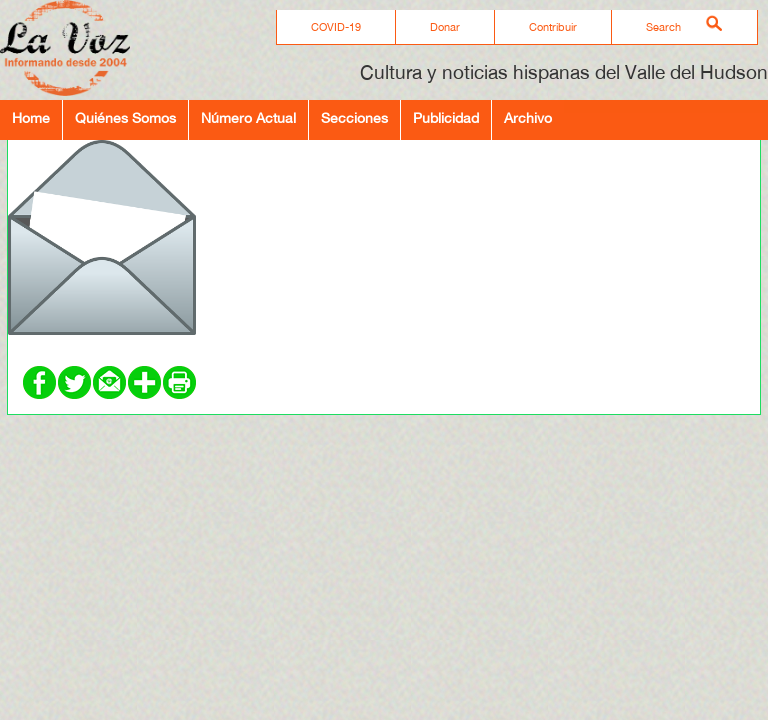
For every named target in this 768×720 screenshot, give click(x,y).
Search (663, 27)
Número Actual (248, 117)
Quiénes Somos (125, 117)
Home (31, 117)
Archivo (528, 117)
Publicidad (446, 117)
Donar (445, 27)
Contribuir (553, 27)
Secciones (354, 117)
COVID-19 (336, 27)
